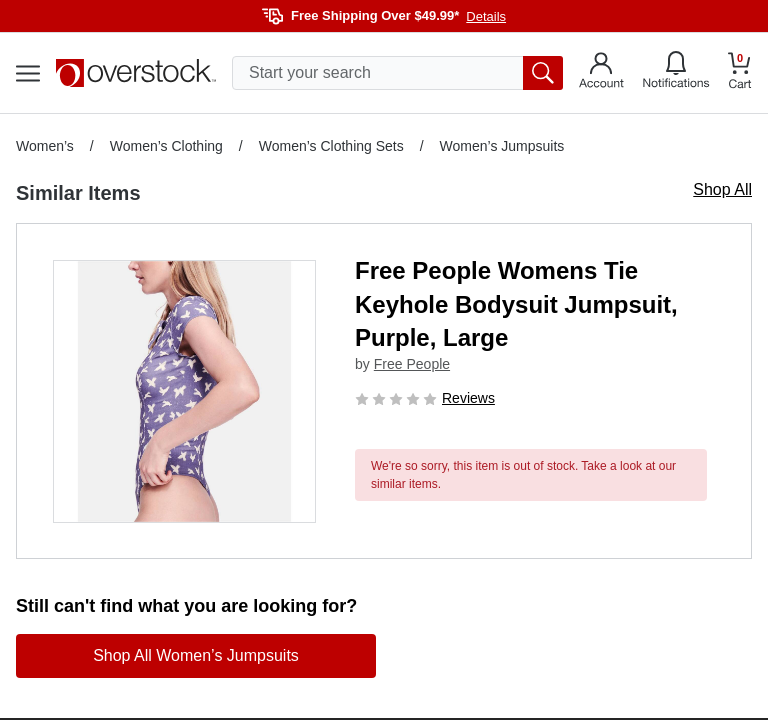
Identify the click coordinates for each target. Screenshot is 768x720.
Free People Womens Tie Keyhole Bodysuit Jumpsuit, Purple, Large (516, 304)
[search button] (543, 73)
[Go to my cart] (740, 73)
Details (486, 16)
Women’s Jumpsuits (502, 146)
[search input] (397, 73)
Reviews (468, 398)
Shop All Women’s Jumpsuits (196, 655)
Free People (412, 364)
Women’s (45, 146)
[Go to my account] (601, 73)
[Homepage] (136, 73)
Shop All (722, 189)
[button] (184, 391)
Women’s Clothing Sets (331, 146)
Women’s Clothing (166, 146)
